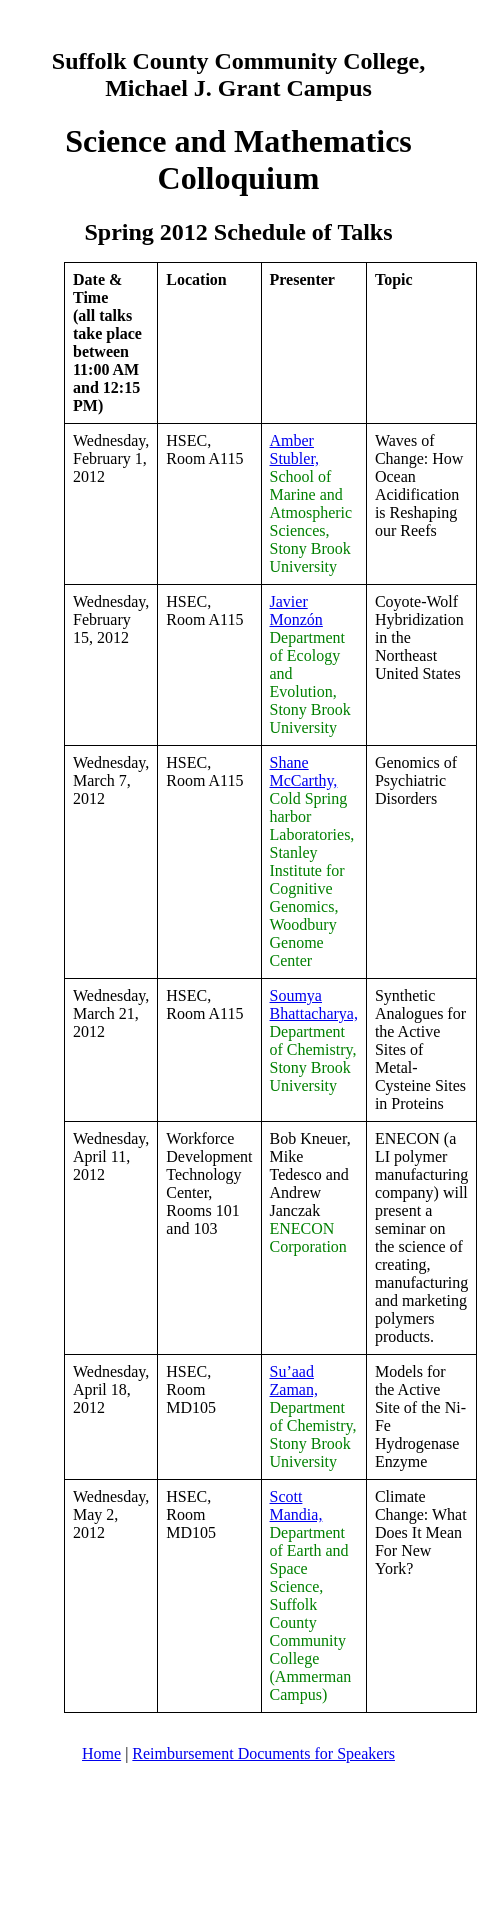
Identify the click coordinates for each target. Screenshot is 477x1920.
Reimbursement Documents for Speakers (263, 1753)
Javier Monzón (296, 610)
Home (101, 1753)
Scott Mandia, (296, 1505)
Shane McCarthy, (304, 771)
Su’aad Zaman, (294, 1380)
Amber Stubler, (295, 449)
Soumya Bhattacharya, (314, 1004)
